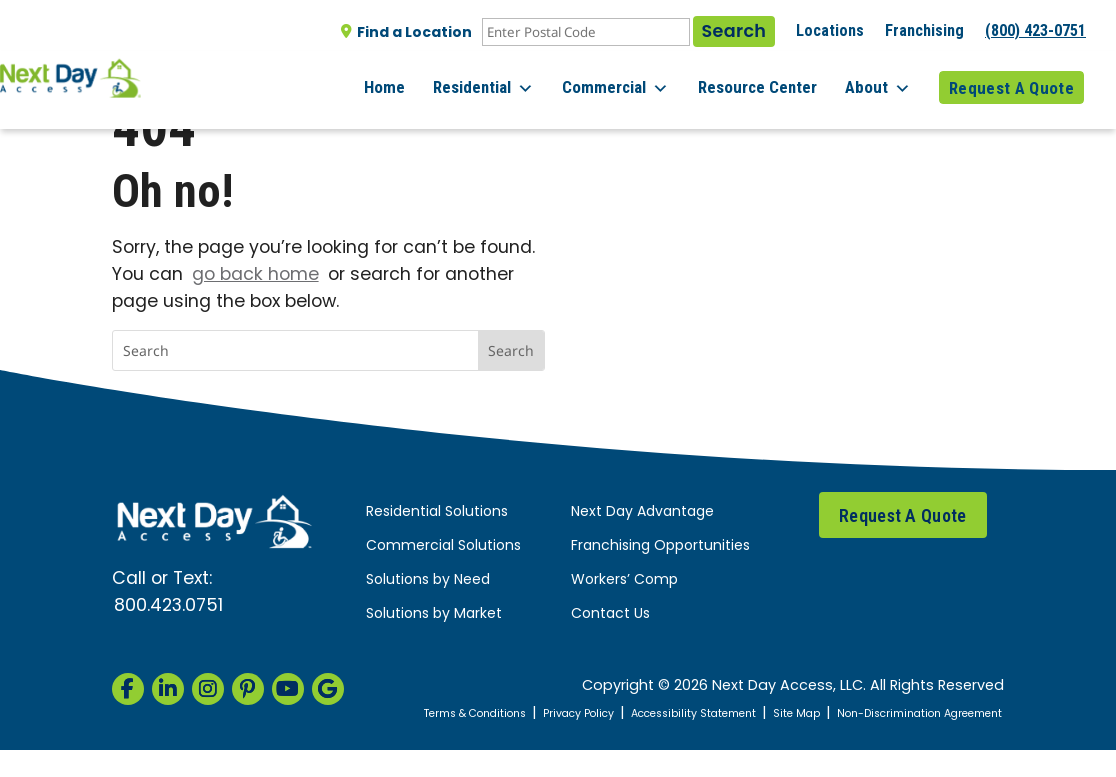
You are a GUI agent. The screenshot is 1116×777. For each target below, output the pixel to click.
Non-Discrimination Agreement (918, 727)
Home (420, 79)
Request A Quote (1011, 79)
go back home (255, 275)
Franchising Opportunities (660, 546)
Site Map (926, 713)
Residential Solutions (437, 512)
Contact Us (610, 614)
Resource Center (771, 79)
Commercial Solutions (443, 546)
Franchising (924, 30)
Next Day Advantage (642, 512)
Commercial (637, 80)
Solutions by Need (428, 580)
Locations (830, 30)
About (885, 80)
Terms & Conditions (544, 713)
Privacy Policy (669, 713)
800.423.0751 (168, 606)
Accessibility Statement (805, 713)
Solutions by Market (434, 614)
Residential (512, 80)
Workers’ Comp (624, 580)
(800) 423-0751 (1035, 30)
